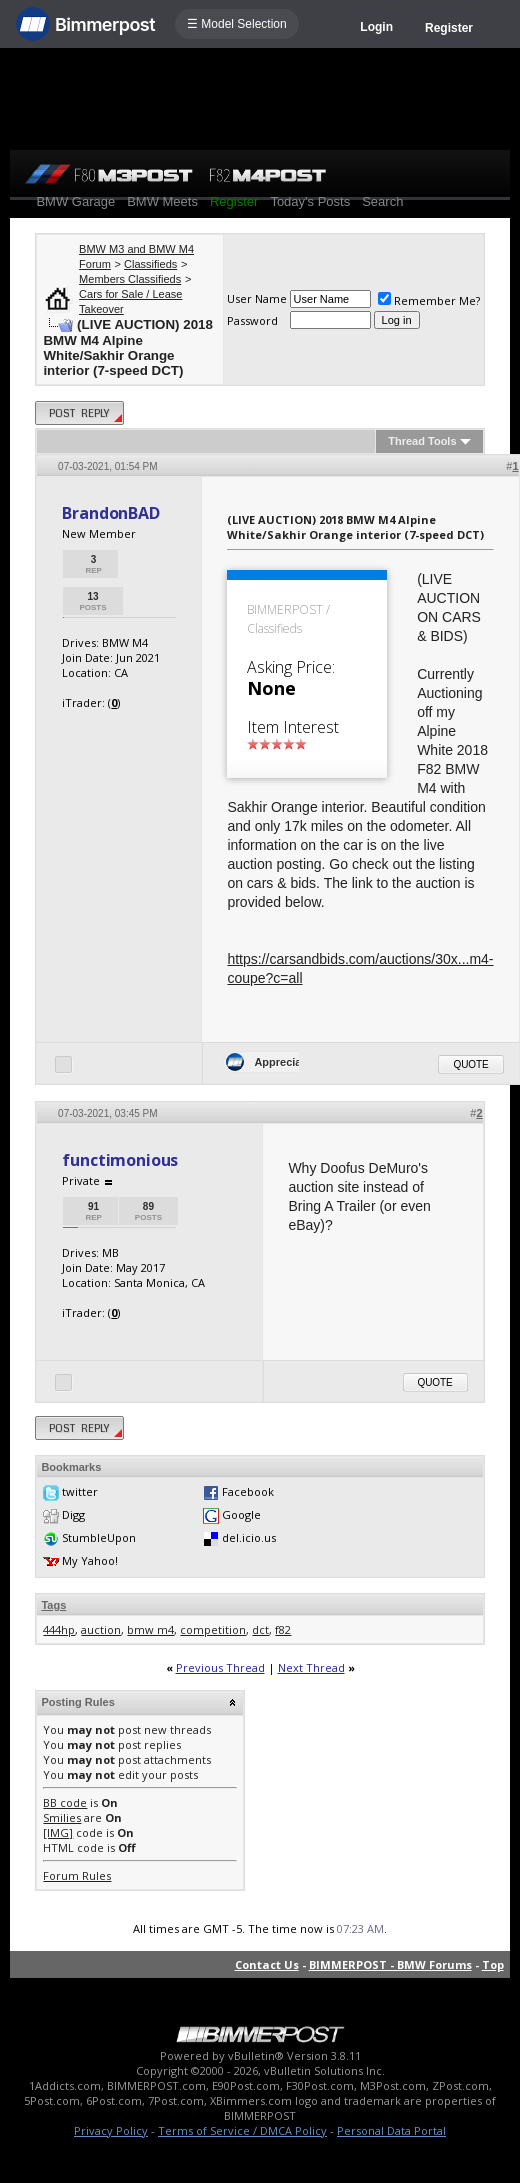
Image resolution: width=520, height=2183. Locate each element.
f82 (283, 1629)
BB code (65, 1802)
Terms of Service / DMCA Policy (242, 2130)
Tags (53, 1605)
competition (213, 1629)
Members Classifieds (130, 279)
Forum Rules (77, 1875)
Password (252, 320)
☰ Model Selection (237, 24)
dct (260, 1629)
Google (241, 1514)
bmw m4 (150, 1629)
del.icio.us (249, 1537)
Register (449, 28)
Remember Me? (429, 300)
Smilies (62, 1817)
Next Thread (311, 1667)
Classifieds (150, 264)
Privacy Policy (111, 2130)
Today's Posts (310, 201)
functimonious (120, 1160)
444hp (59, 1629)
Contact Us (267, 1964)
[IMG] (58, 1832)
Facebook (248, 1491)
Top (493, 1964)
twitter (80, 1491)
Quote (470, 1064)
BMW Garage (75, 201)
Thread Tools (422, 441)
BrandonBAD (110, 513)
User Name (257, 298)
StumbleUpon (99, 1537)
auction (101, 1629)
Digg (73, 1514)
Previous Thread (220, 1667)
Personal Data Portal (391, 2130)
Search (382, 201)
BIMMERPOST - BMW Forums (390, 1964)
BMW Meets (162, 201)
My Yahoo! (90, 1560)
